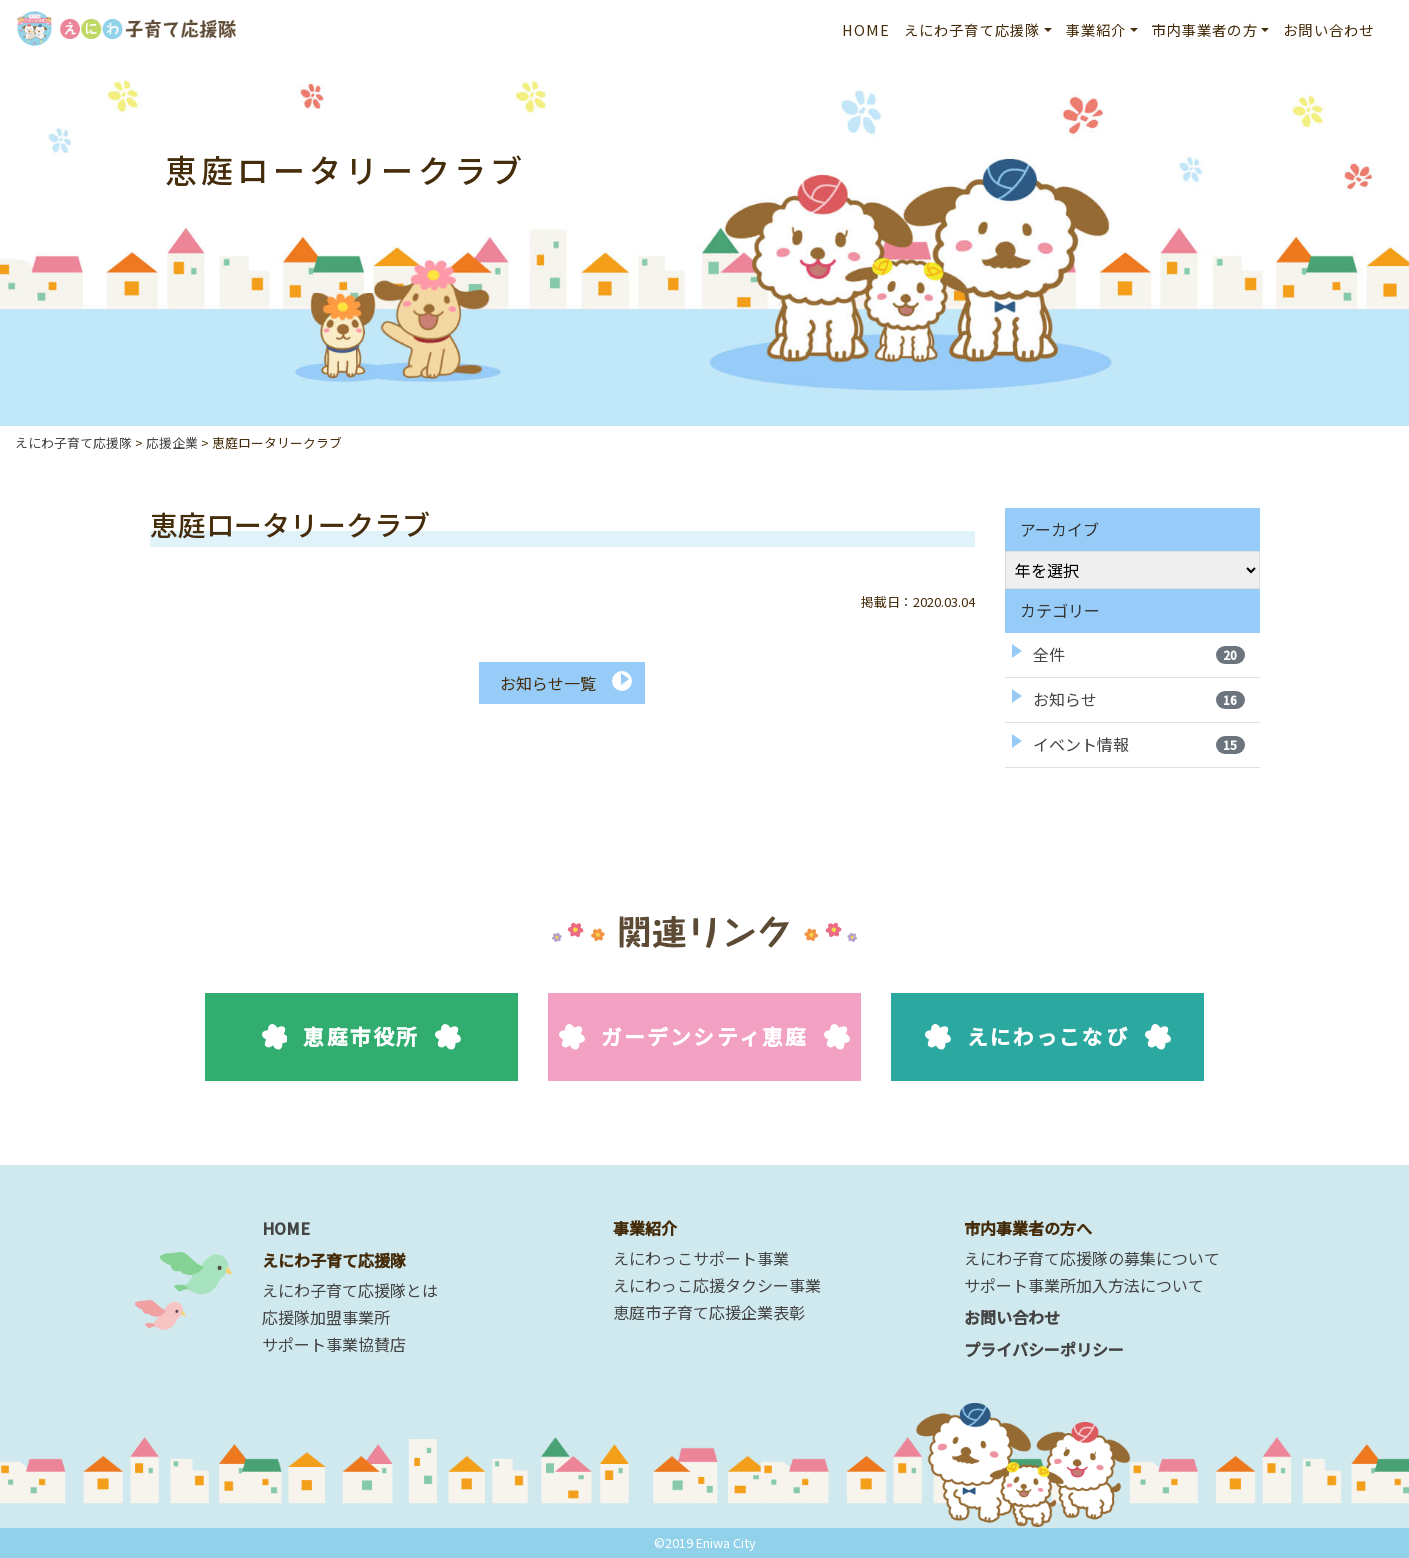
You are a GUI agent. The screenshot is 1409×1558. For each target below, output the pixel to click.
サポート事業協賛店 (334, 1344)
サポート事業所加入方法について (1084, 1285)
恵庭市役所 (361, 1036)
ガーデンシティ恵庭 (704, 1036)
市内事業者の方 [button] (1205, 29)
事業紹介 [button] (1096, 29)
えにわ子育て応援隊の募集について (1092, 1258)
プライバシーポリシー (1044, 1349)
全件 (1139, 654)
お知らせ (1139, 699)
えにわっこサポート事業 (701, 1258)
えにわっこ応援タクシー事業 (717, 1285)
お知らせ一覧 (548, 683)
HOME (866, 29)
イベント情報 (1139, 744)
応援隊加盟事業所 (326, 1317)
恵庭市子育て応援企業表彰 (709, 1312)
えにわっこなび (1047, 1036)
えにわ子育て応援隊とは (350, 1290)
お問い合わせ (1328, 29)
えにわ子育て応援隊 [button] (972, 29)
